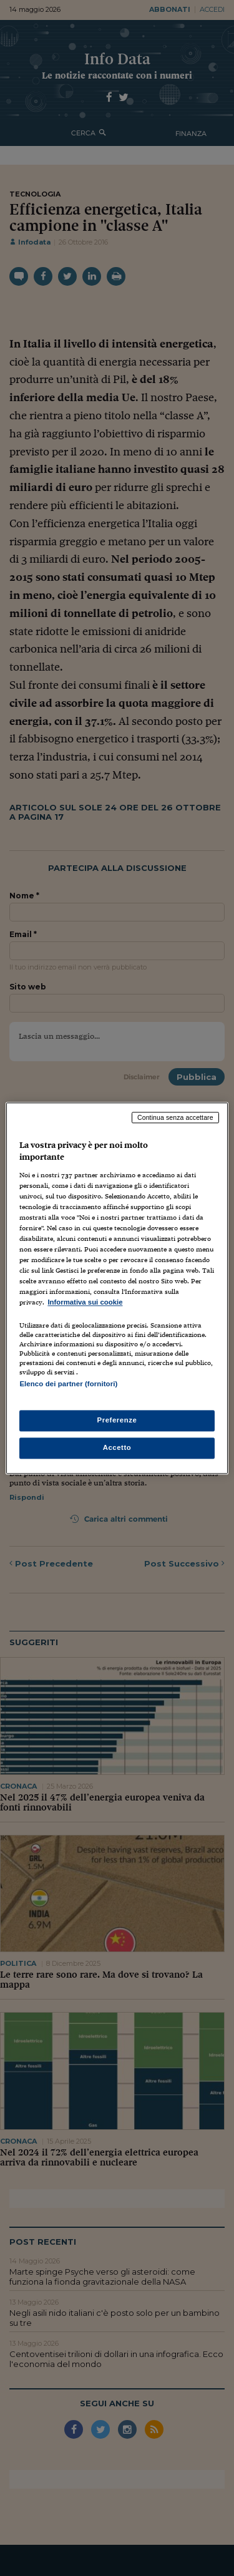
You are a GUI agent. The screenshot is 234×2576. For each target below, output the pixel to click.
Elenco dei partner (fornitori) (68, 1384)
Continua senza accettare (175, 1117)
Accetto (117, 1447)
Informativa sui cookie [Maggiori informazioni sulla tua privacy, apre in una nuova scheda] (84, 1302)
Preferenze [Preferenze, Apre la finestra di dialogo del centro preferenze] (117, 1420)
